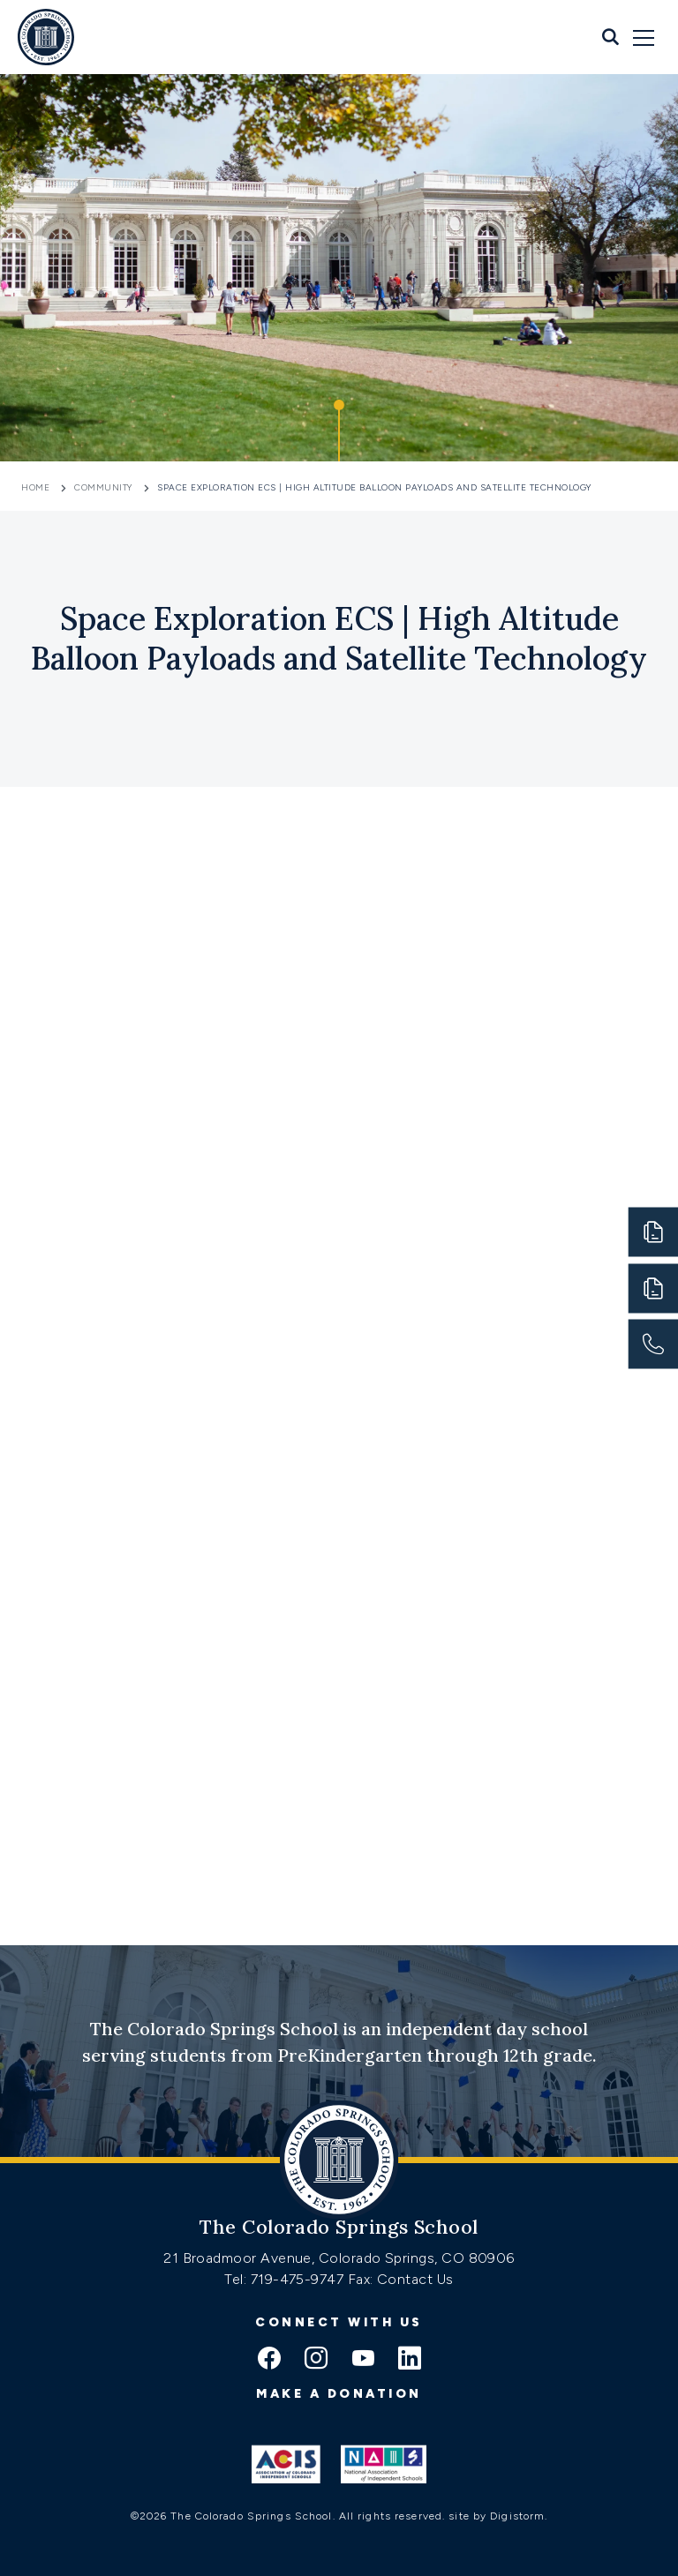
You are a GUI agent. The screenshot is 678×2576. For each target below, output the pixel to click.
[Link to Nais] (383, 2464)
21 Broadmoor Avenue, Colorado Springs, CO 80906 (339, 2258)
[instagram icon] (316, 2360)
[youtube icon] (362, 2360)
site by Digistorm (496, 2516)
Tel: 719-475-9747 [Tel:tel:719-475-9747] (285, 2279)
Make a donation (339, 2393)
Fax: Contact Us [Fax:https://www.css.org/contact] (401, 2279)
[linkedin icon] (409, 2360)
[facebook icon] (269, 2360)
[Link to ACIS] (286, 2464)
